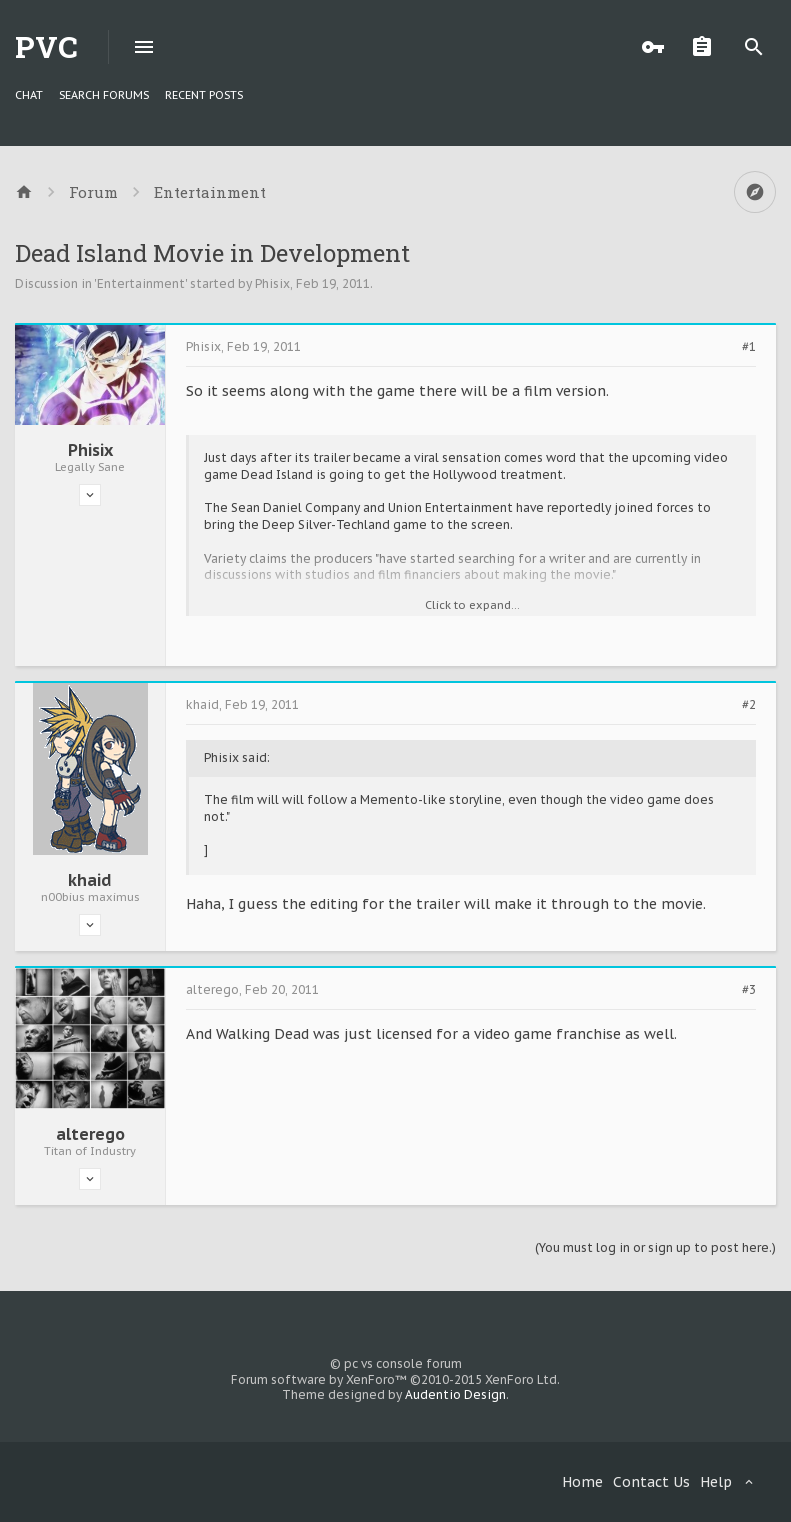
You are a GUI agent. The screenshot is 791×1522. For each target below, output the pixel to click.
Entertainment (141, 283)
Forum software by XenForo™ (395, 1379)
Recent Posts (204, 95)
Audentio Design (455, 1394)
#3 (749, 990)
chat (29, 95)
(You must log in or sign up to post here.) (655, 1247)
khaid (90, 880)
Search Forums (104, 95)
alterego (90, 1134)
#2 (749, 705)
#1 (749, 347)
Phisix (272, 283)
